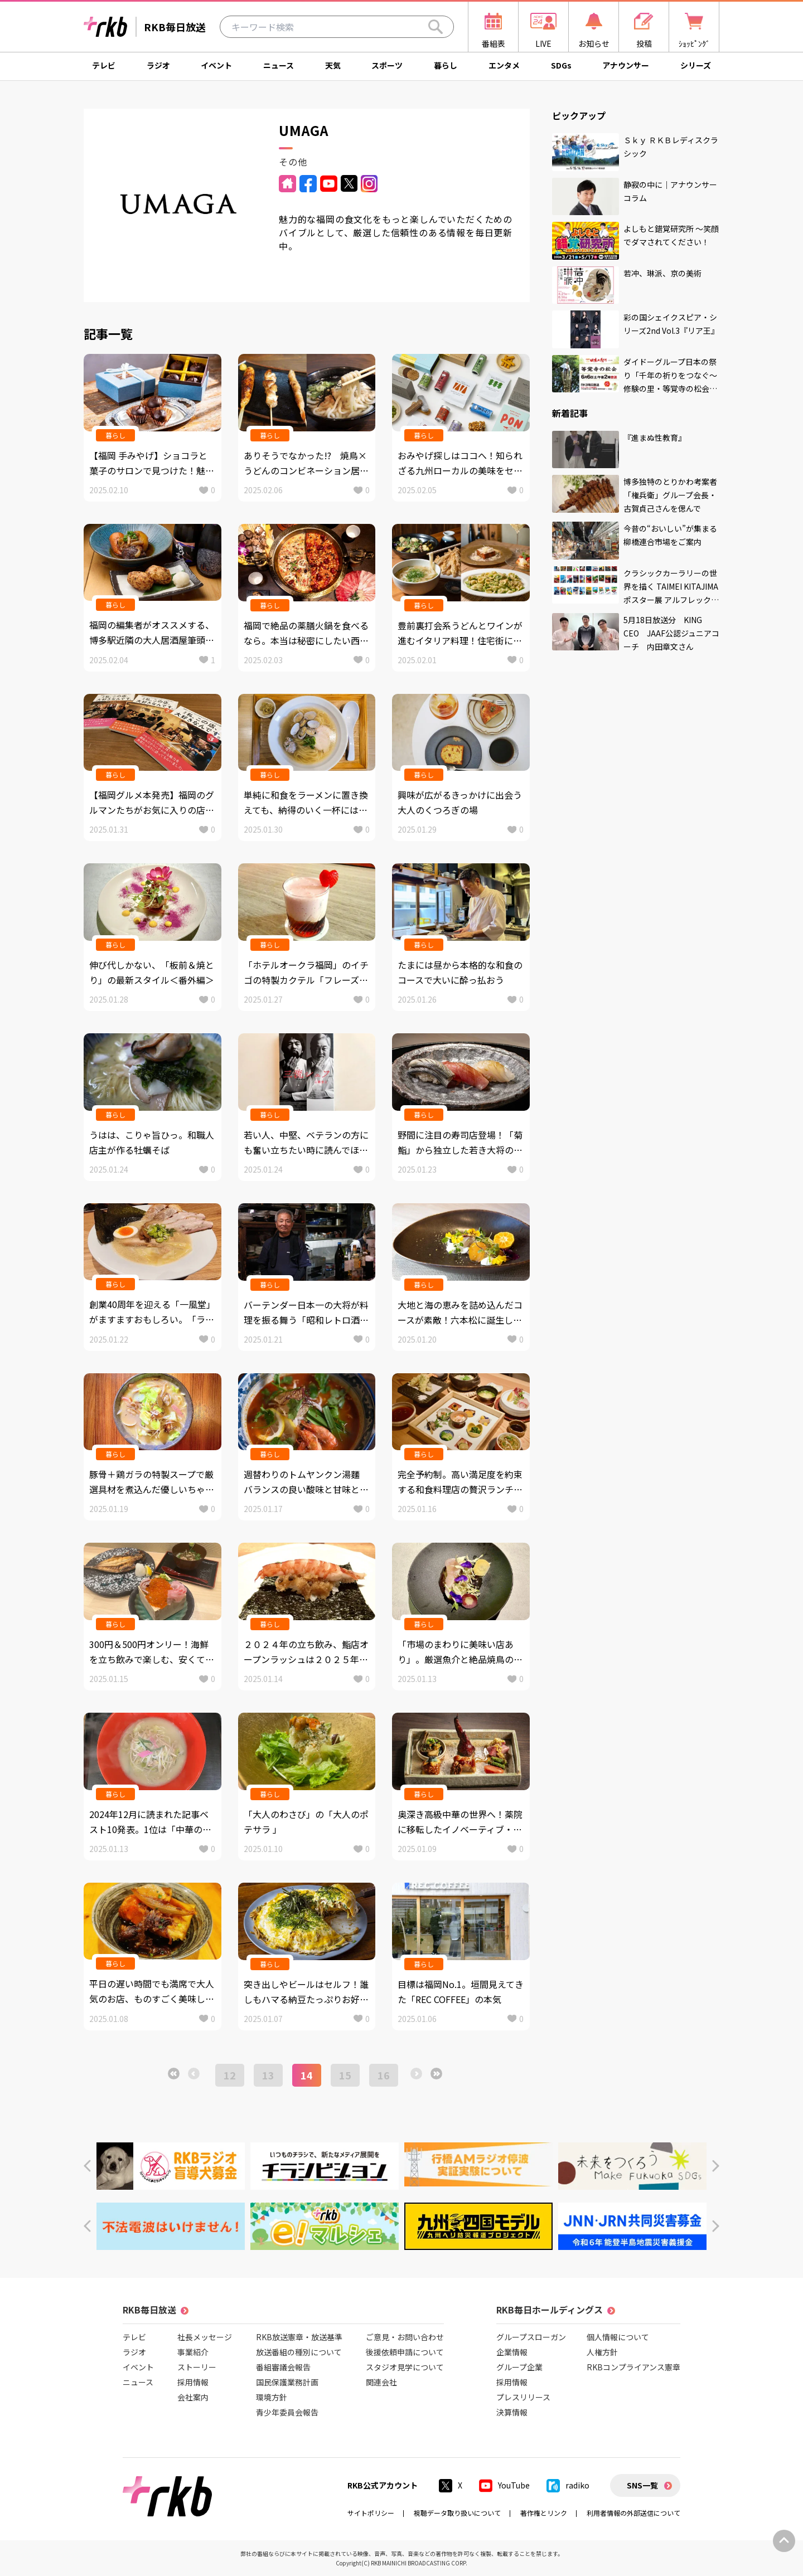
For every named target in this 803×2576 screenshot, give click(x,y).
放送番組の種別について (299, 2352)
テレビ (103, 65)
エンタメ (504, 65)
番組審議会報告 (283, 2367)
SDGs (561, 65)
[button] (87, 2166)
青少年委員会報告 (287, 2412)
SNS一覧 (642, 2485)
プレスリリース (523, 2397)
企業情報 (512, 2352)
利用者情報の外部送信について (633, 2512)
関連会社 (381, 2382)
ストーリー (196, 2367)
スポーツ (387, 65)
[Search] (435, 27)
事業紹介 (193, 2352)
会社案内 (193, 2397)
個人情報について (618, 2336)
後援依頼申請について (405, 2352)
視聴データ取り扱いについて (457, 2512)
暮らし (445, 65)
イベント (216, 65)
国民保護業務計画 (287, 2382)
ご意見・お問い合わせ (405, 2336)
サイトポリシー (370, 2512)
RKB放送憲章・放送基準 (299, 2336)
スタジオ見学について (405, 2367)
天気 (333, 65)
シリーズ (695, 65)
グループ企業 (519, 2367)
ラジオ (158, 65)
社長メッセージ (204, 2336)
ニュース (278, 65)
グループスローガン (531, 2336)
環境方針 (271, 2397)
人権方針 (602, 2352)
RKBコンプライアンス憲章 (633, 2367)
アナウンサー (625, 65)
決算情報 (512, 2412)
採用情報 (193, 2382)
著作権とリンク (543, 2512)
